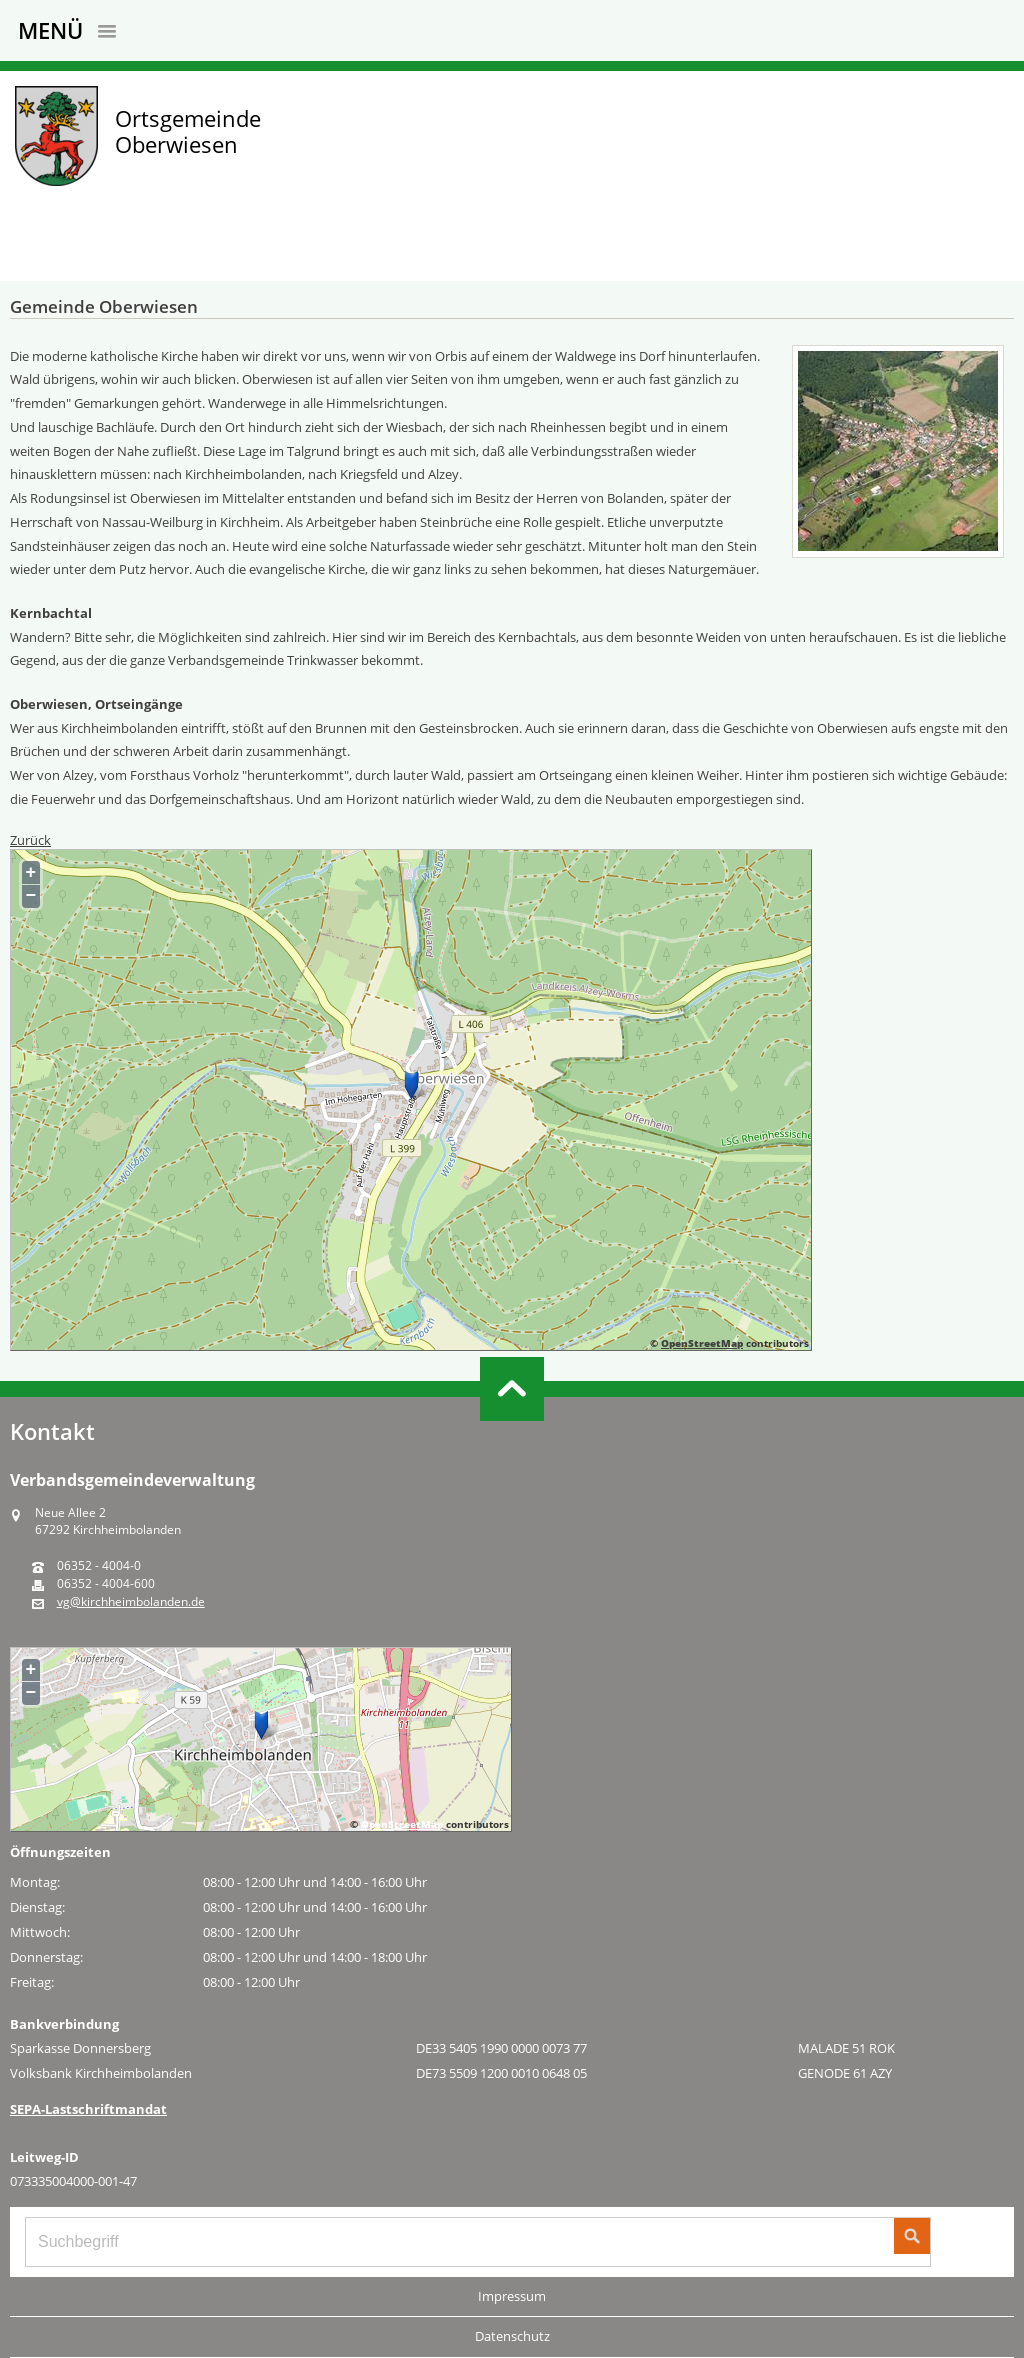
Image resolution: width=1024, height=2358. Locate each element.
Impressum (512, 2296)
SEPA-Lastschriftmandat (88, 2109)
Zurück (30, 840)
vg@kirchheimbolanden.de (131, 1602)
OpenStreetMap (702, 1343)
